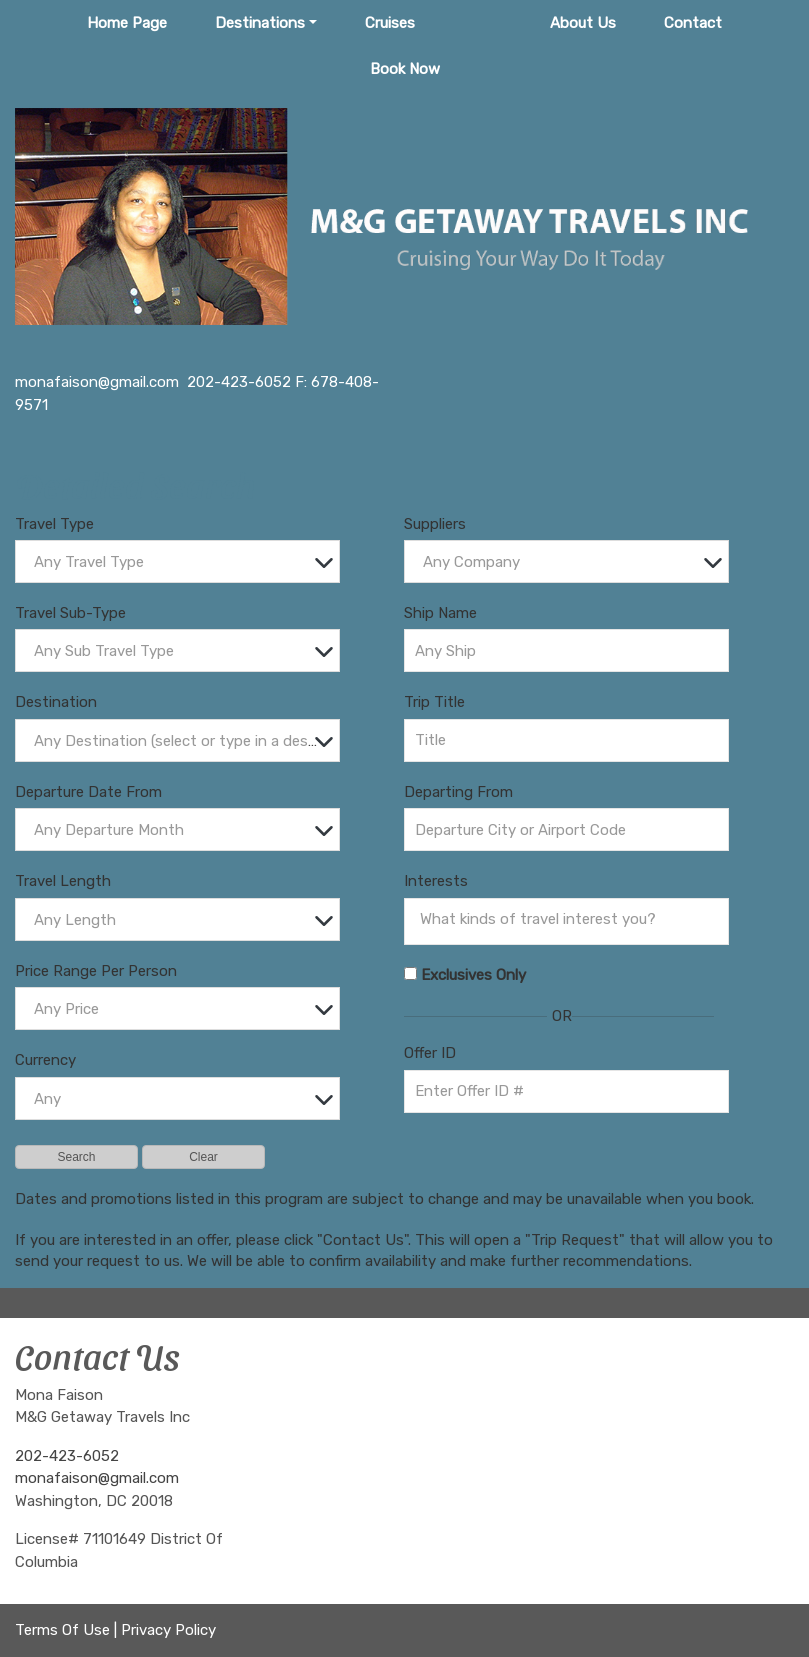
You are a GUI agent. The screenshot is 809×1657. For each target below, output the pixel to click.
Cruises (390, 23)
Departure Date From (88, 792)
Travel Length (63, 881)
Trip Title (434, 702)
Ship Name (440, 613)
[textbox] (182, 562)
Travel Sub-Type (70, 613)
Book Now (405, 69)
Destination (56, 702)
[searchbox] (571, 919)
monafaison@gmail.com (97, 1478)
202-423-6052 (67, 1456)
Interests (436, 881)
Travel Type (54, 524)
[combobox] (177, 561)
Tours (482, 23)
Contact (693, 23)
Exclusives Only (473, 975)
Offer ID (430, 1053)
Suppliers (435, 524)
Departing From (458, 792)
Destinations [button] (260, 23)
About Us (583, 23)
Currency (45, 1060)
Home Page (127, 23)
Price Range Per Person (96, 971)
